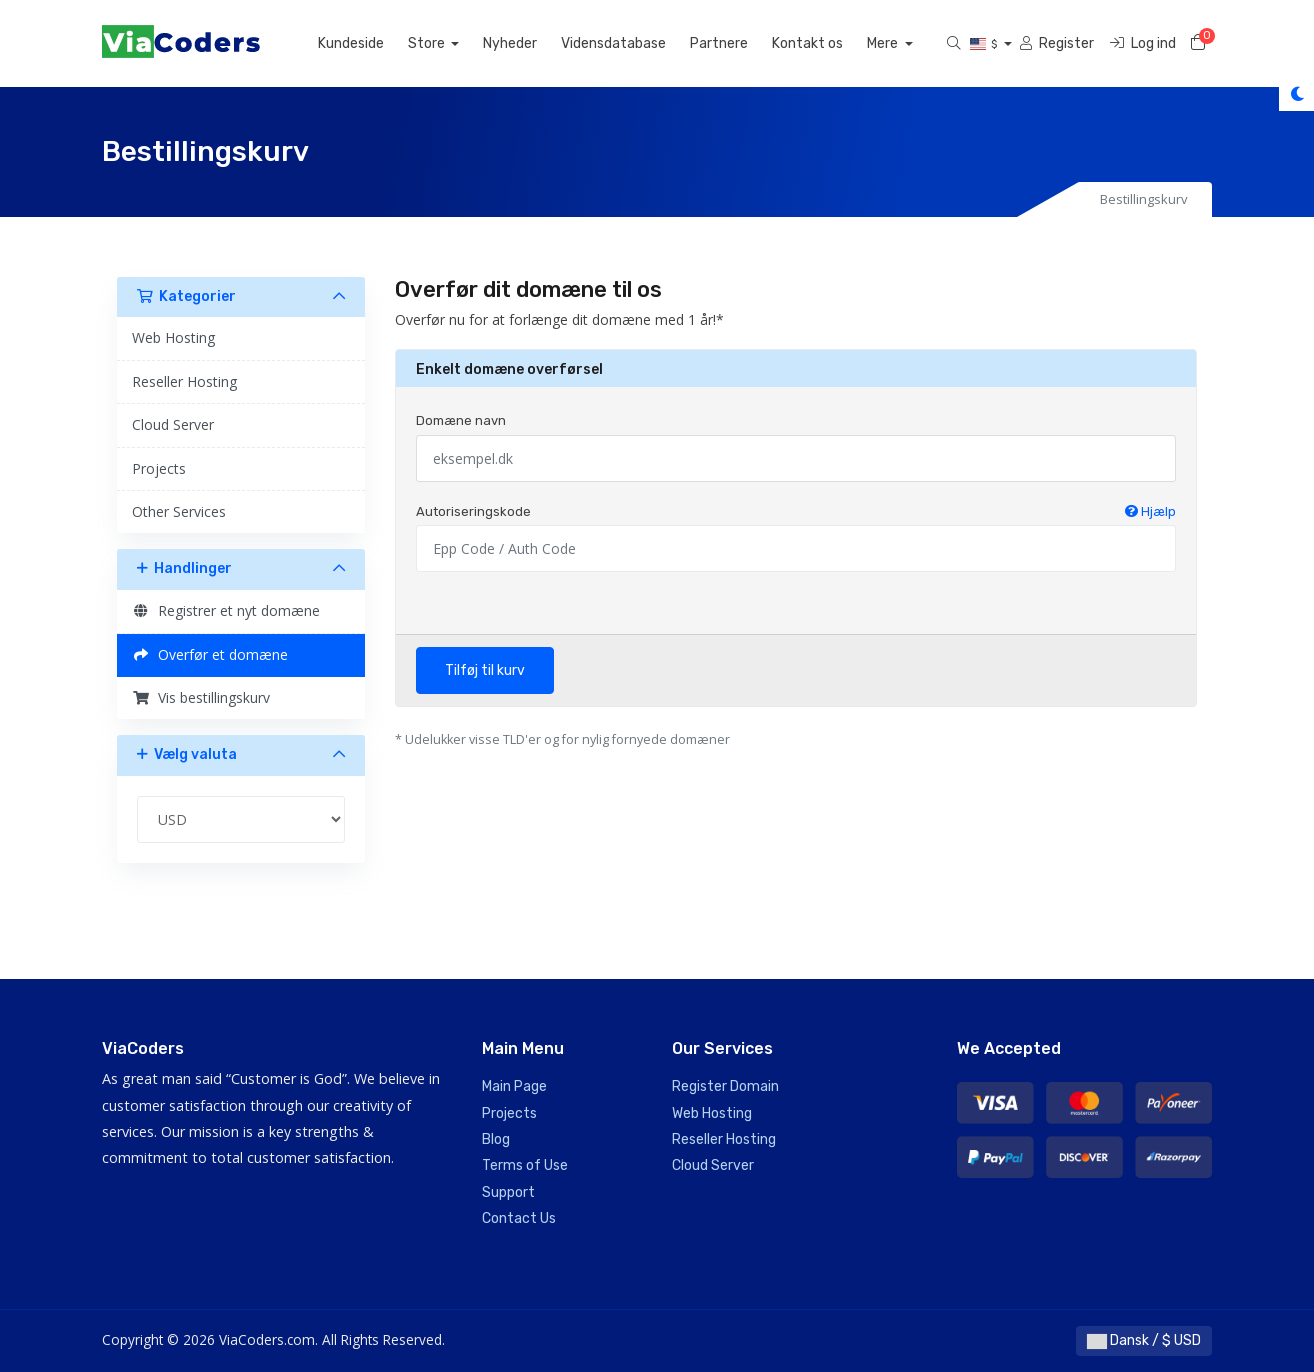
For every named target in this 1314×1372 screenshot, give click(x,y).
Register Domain (725, 1086)
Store (451, 43)
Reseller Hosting (184, 381)
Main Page (514, 1086)
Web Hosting (173, 337)
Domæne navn (461, 420)
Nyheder (533, 43)
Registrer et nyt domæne (226, 610)
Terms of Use (525, 1165)
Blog (496, 1139)
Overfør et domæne (210, 654)
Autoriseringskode (796, 512)
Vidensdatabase (636, 43)
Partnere (742, 43)
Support (508, 1192)
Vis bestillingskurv (201, 697)
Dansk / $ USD (1144, 1340)
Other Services (179, 511)
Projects (159, 468)
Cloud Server (173, 424)
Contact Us (519, 1218)
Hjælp (1150, 511)
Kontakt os (830, 43)
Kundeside (374, 43)
